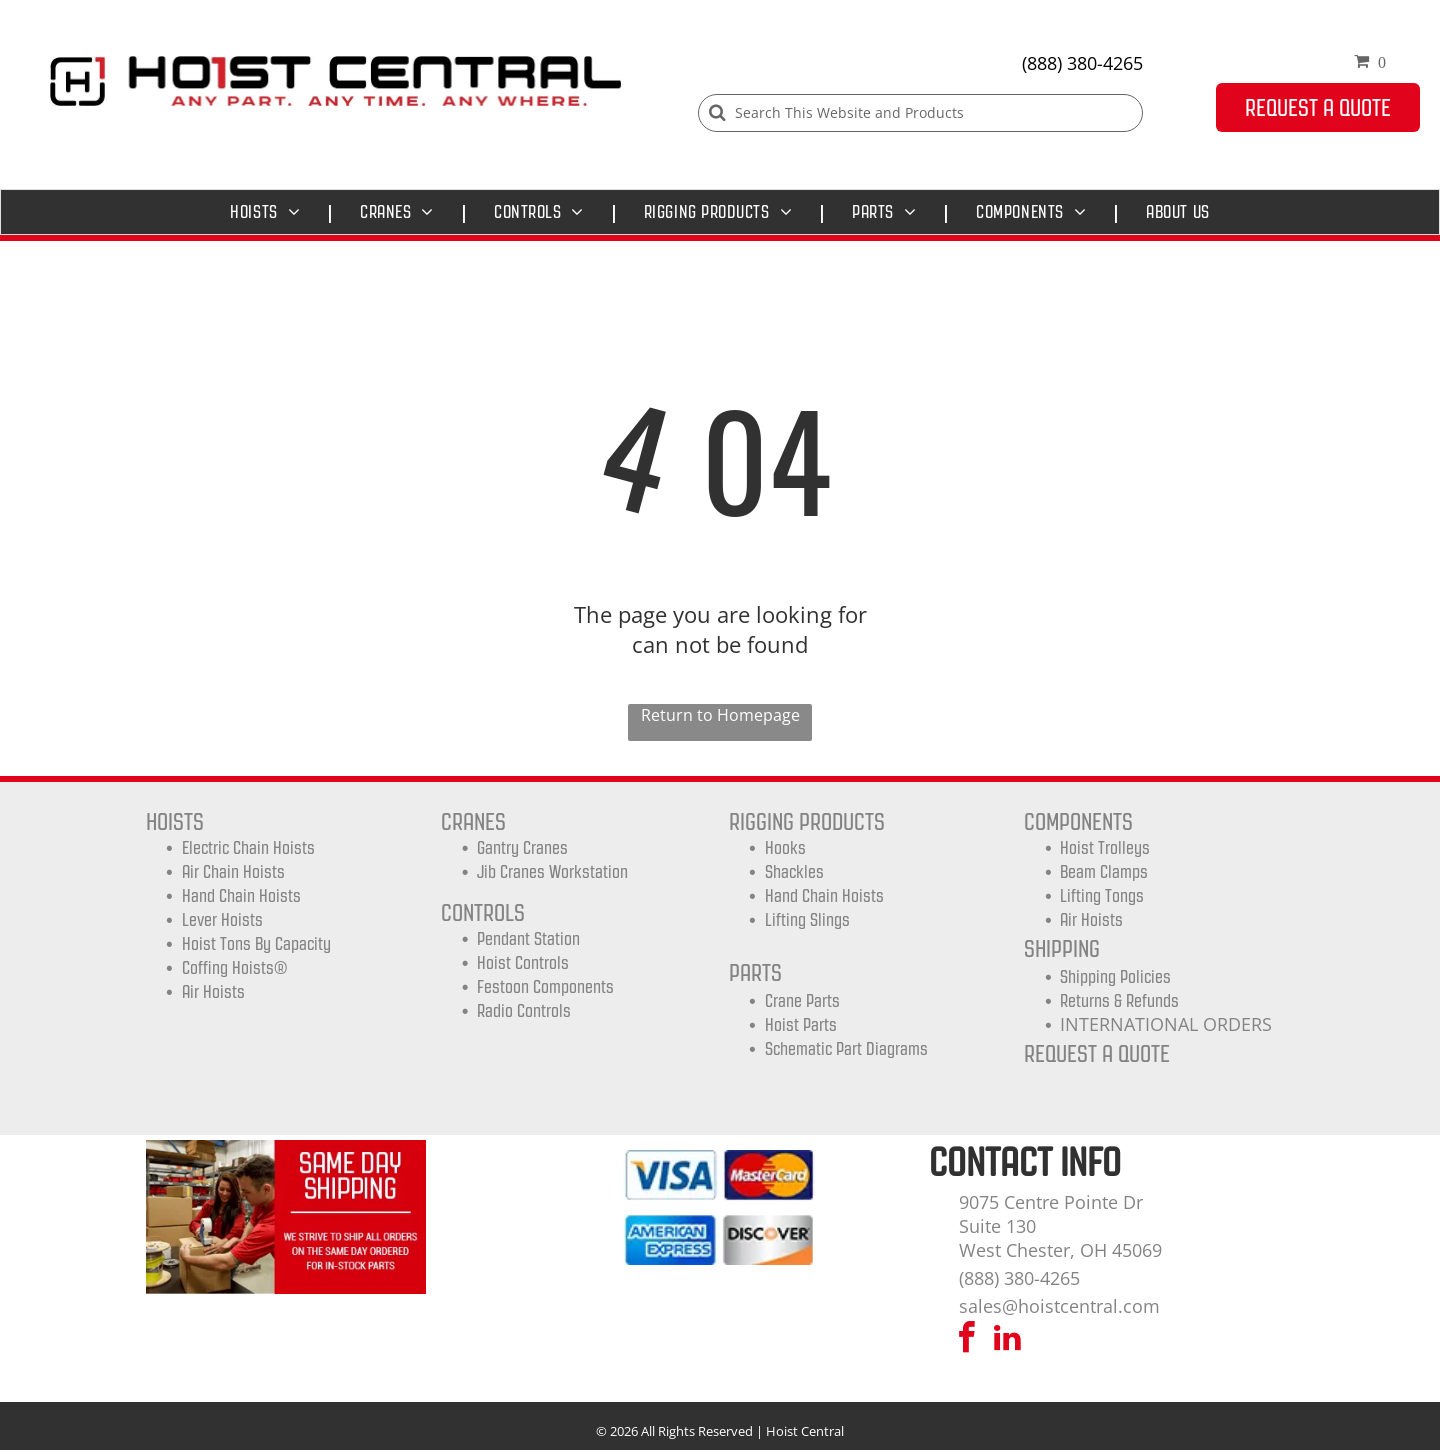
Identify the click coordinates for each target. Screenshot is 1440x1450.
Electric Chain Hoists (248, 848)
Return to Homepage (720, 715)
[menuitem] (270, 212)
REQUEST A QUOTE (1097, 1053)
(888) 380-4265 (1082, 63)
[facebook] (967, 1340)
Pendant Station (528, 939)
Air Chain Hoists (233, 872)
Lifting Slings (807, 920)
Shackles (794, 872)
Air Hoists (213, 992)
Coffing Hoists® (234, 968)
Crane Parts (802, 1001)
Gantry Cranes (522, 848)
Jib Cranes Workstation (552, 872)
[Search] (921, 113)
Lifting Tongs (1102, 896)
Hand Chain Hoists (241, 896)
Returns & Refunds (1119, 1001)
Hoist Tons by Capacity (256, 944)
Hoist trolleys (1105, 848)
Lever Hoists (222, 920)
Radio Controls (524, 1011)
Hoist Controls (523, 963)
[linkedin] (1008, 1340)
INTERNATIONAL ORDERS (1166, 1024)
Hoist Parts (801, 1025)
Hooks (785, 848)
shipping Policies (1115, 977)
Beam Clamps (1104, 872)
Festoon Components (545, 987)
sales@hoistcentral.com (1059, 1306)
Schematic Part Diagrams (846, 1049)
